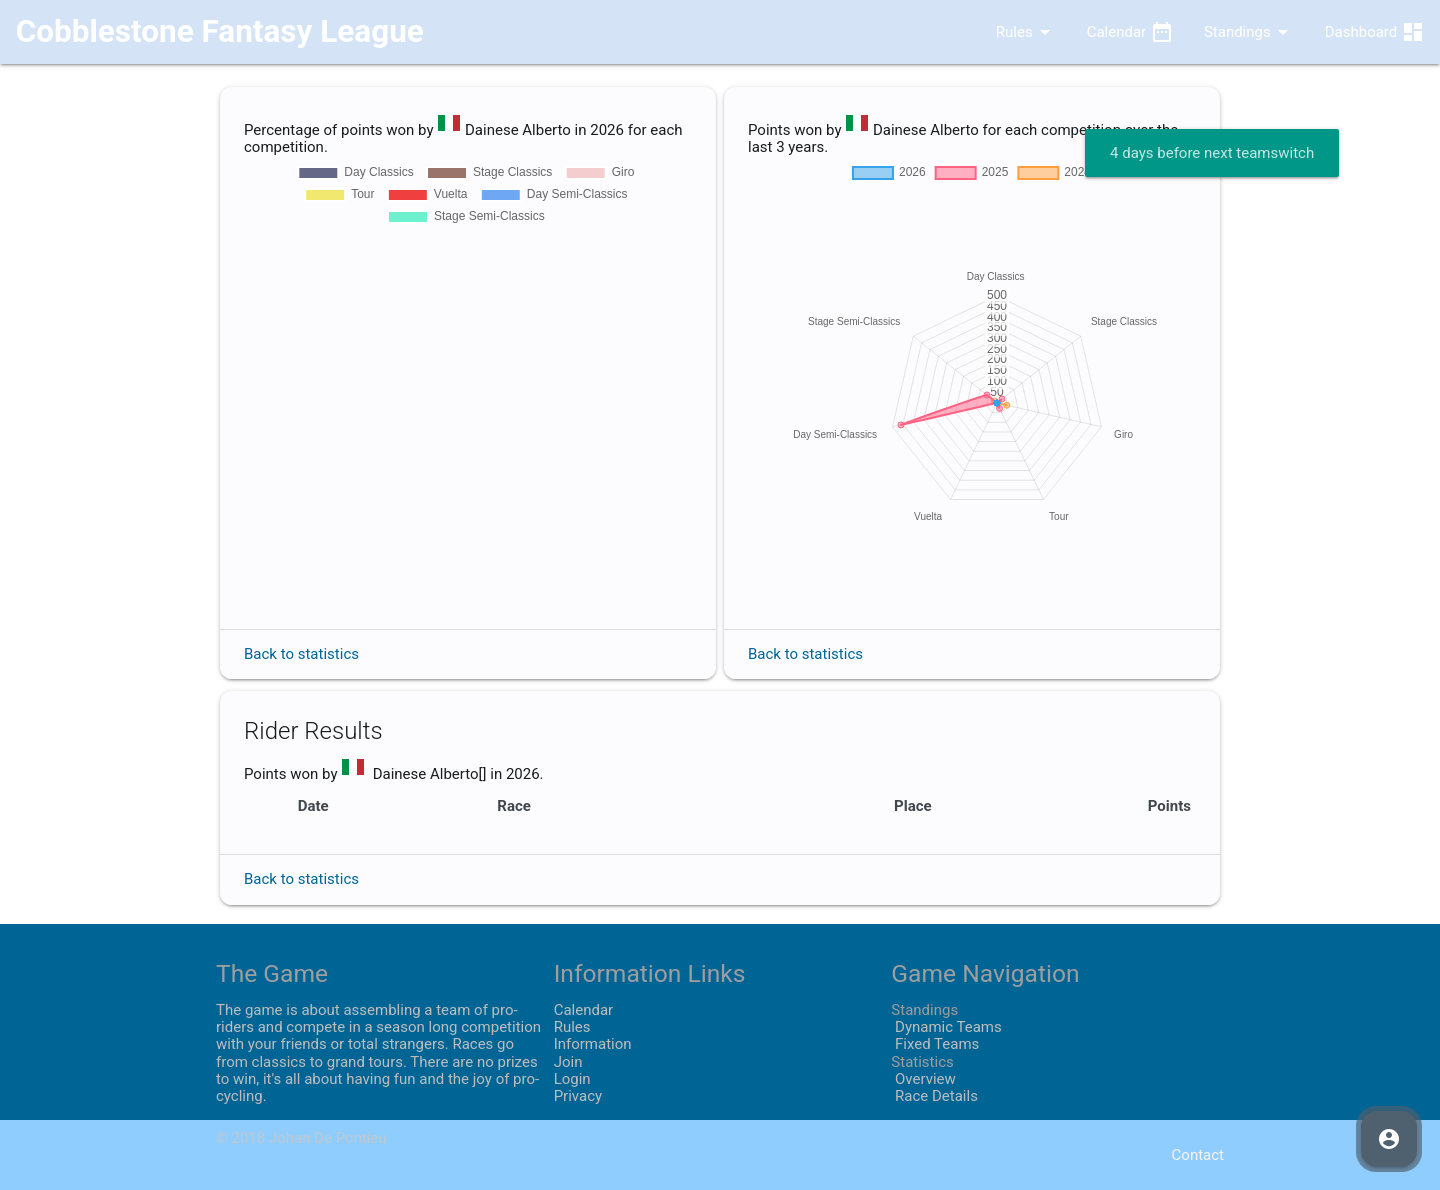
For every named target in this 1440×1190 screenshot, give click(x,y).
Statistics (922, 1062)
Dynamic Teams (946, 1027)
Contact (1198, 1155)
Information (593, 1044)
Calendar (1130, 32)
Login (572, 1079)
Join (568, 1062)
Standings (1249, 32)
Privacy (578, 1096)
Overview (923, 1079)
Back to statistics (301, 654)
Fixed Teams (935, 1044)
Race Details (934, 1096)
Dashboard (1375, 32)
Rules (1009, 32)
